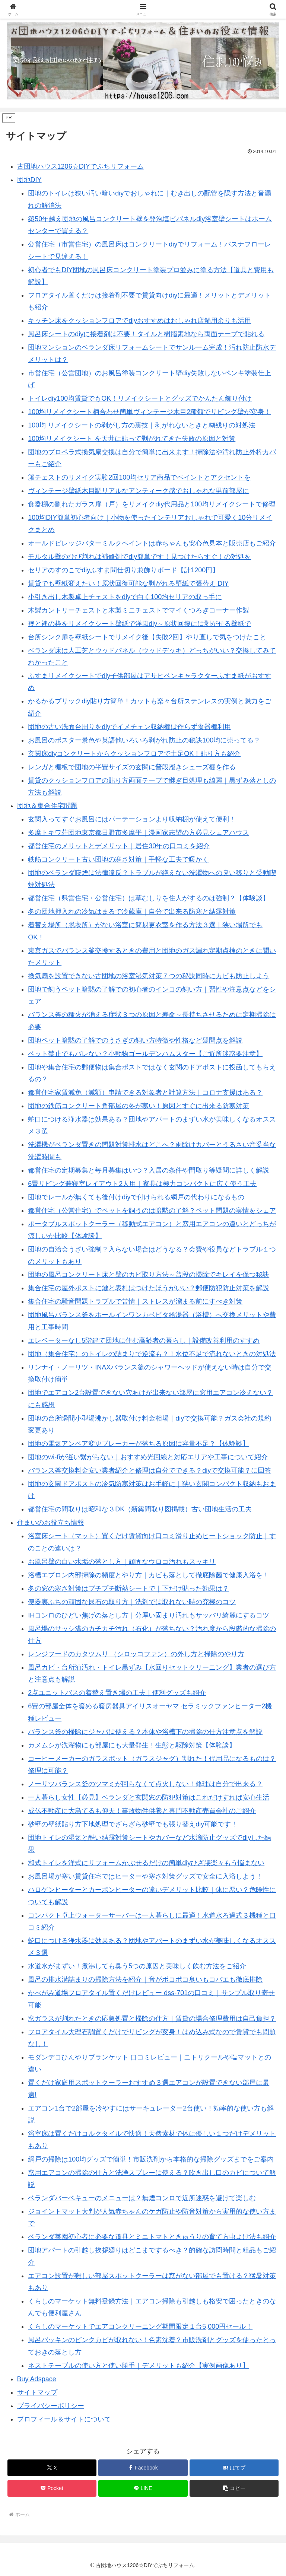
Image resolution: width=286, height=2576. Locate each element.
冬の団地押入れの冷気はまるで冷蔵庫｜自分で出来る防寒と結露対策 (132, 911)
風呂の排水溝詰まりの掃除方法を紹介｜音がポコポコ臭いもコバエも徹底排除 (145, 1979)
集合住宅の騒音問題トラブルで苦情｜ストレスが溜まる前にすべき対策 (135, 1301)
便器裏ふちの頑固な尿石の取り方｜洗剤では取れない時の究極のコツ (132, 1602)
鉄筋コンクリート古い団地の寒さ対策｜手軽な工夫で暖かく (118, 859)
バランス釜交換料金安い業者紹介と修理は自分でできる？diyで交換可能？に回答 (149, 1470)
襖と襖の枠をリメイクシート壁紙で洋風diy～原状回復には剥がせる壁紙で (139, 623)
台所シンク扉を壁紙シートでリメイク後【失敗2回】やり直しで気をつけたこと (147, 637)
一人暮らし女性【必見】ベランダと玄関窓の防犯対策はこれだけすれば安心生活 (148, 1797)
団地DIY (29, 180)
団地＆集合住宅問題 (47, 806)
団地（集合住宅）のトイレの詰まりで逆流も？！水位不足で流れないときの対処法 (152, 1354)
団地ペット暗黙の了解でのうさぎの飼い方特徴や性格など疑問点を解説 (135, 1040)
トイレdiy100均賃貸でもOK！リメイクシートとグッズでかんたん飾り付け (140, 398)
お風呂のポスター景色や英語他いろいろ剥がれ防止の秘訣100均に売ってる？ (144, 740)
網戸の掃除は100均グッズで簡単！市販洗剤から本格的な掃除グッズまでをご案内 (151, 2159)
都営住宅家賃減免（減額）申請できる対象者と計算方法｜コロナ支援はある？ (145, 1092)
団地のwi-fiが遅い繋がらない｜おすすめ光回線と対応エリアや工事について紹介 (148, 1457)
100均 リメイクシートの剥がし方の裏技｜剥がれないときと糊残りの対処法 (141, 425)
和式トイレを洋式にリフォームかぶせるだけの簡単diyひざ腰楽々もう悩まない (146, 1863)
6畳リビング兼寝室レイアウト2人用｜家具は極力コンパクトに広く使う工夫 (142, 1183)
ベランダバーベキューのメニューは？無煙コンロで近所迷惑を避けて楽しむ (142, 2198)
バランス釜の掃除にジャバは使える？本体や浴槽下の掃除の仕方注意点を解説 (145, 1732)
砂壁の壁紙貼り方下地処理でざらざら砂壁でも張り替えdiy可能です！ (133, 1824)
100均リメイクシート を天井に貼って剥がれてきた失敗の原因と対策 (131, 438)
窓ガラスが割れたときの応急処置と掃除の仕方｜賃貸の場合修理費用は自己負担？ (152, 2018)
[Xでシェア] (51, 2467)
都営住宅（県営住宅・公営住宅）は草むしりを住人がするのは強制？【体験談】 (148, 898)
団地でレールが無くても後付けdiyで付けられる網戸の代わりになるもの (136, 1197)
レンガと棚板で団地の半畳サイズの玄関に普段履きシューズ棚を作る (132, 767)
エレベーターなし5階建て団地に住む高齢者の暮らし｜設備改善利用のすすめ (144, 1340)
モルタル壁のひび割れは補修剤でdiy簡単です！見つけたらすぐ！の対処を (139, 556)
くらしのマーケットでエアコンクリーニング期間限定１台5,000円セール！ (140, 2326)
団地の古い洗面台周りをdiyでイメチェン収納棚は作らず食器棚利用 (129, 727)
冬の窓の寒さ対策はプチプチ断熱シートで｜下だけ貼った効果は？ (128, 1588)
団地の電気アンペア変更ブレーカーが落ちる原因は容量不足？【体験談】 (138, 1443)
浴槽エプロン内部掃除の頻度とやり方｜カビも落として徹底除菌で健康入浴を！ (148, 1575)
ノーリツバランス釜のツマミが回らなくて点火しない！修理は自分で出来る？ (145, 1784)
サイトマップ (37, 2392)
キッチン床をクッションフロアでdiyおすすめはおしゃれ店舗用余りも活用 (139, 320)
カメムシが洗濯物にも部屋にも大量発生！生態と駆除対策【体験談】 (132, 1745)
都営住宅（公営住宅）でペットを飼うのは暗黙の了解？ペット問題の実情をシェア (152, 1210)
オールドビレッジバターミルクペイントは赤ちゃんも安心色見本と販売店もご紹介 (152, 543)
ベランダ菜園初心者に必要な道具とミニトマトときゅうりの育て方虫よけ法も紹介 (152, 2237)
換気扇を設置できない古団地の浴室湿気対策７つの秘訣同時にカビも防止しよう (148, 976)
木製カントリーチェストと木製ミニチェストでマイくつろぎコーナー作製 (138, 610)
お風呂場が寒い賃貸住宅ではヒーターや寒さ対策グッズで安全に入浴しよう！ (145, 1876)
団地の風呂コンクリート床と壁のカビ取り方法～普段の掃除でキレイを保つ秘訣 (148, 1274)
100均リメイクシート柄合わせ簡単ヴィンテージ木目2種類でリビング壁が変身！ (149, 412)
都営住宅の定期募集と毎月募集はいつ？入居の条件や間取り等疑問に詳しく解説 (148, 1170)
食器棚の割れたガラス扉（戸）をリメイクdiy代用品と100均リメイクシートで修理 (152, 504)
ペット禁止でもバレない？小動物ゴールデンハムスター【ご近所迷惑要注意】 (145, 1054)
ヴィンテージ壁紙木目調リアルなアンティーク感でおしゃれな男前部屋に (138, 490)
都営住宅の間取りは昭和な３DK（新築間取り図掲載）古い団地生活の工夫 (140, 1509)
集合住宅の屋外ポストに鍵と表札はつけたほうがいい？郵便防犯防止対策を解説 (148, 1288)
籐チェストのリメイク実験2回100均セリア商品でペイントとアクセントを (139, 477)
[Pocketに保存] (51, 2488)
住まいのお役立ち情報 (50, 1522)
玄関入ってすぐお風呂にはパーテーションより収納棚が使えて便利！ (132, 819)
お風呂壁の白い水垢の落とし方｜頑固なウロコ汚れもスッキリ (122, 1561)
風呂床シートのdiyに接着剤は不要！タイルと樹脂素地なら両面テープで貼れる (146, 334)
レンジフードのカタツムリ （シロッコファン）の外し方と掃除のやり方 (136, 1654)
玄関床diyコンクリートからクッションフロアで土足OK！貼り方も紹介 (134, 753)
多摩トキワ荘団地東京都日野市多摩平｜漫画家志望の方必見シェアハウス (138, 832)
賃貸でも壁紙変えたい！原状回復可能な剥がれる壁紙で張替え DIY (128, 583)
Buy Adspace (36, 2379)
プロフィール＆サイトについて (64, 2419)
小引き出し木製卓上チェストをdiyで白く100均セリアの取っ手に (125, 597)
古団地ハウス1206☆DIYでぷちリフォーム (80, 166)
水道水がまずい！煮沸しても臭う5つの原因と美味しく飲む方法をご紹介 (137, 1966)
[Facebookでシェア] (142, 2467)
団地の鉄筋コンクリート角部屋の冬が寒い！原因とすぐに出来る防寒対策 (138, 1106)
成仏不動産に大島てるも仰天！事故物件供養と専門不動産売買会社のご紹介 (142, 1811)
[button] (234, 2488)
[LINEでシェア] (142, 2488)
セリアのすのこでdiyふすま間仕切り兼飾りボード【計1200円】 (123, 570)
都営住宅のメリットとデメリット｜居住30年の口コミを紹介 (119, 846)
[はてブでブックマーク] (234, 2467)
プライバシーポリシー (50, 2406)
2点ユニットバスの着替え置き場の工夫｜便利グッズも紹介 (117, 1692)
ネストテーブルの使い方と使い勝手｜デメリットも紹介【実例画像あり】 (138, 2365)
